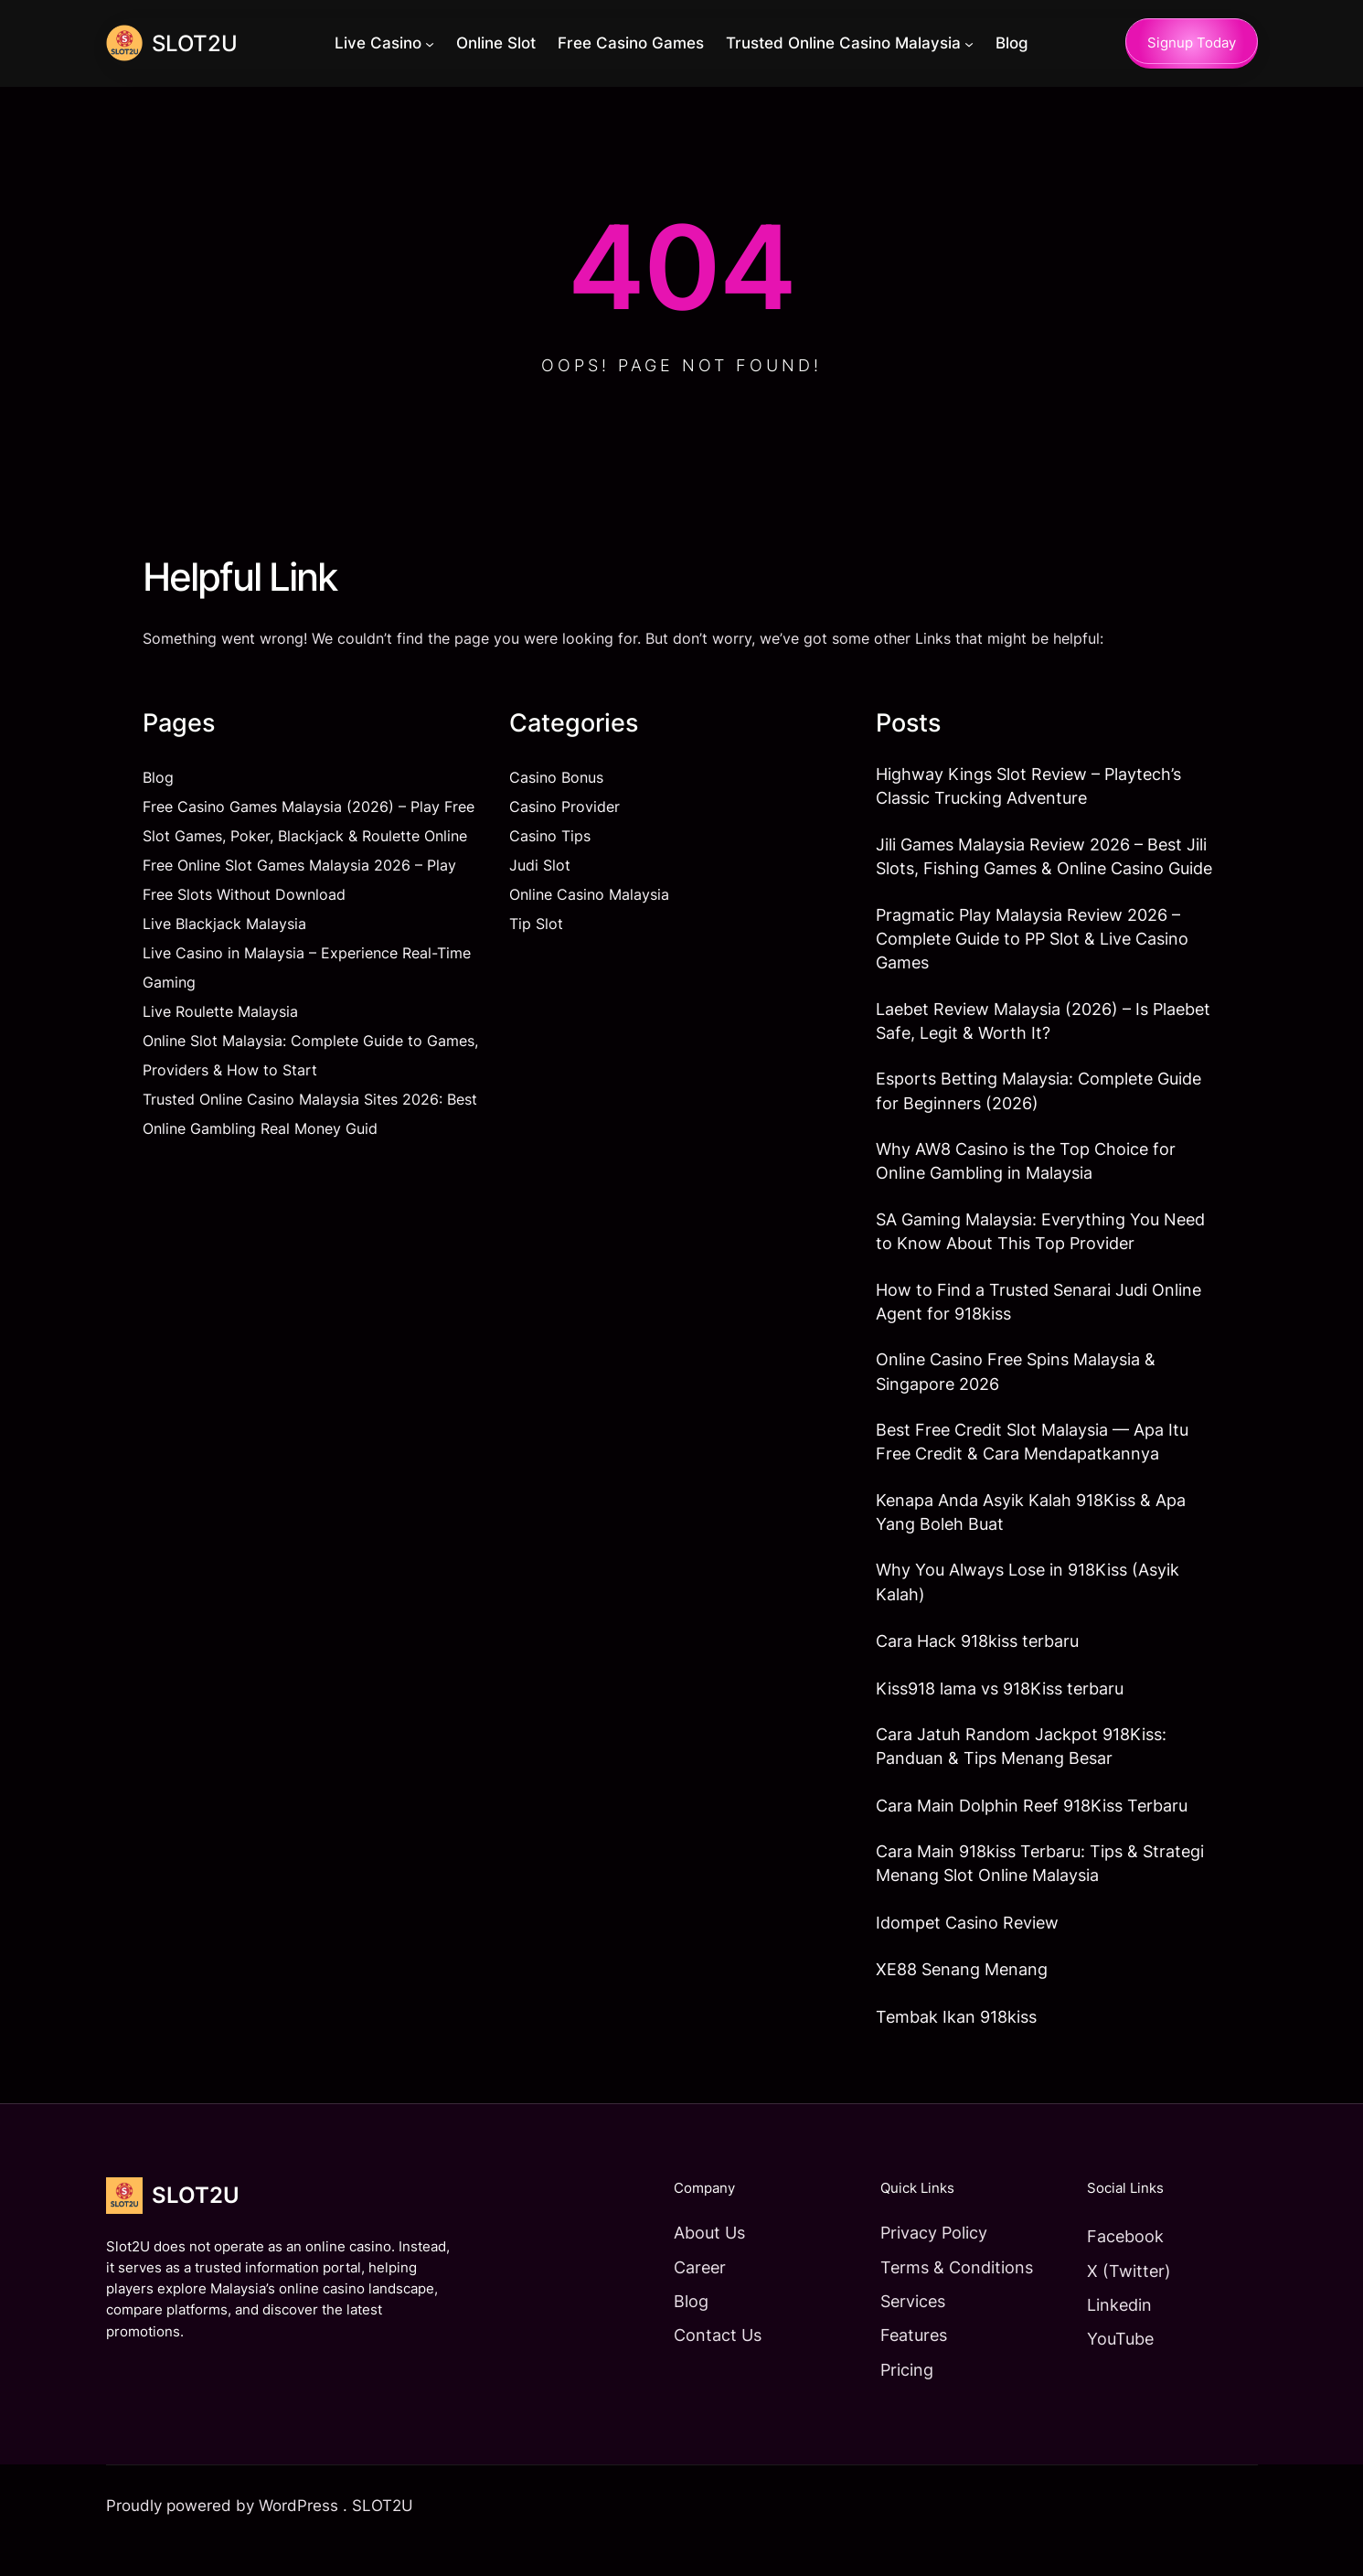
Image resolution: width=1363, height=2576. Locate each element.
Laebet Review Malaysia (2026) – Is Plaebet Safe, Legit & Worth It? (1043, 1029)
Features (905, 2364)
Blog (158, 778)
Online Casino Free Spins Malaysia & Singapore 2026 (1015, 1389)
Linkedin (1115, 2333)
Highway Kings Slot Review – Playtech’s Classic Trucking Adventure (1028, 787)
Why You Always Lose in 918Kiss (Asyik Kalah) (1027, 1605)
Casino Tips (550, 837)
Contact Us (705, 2364)
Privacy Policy (925, 2260)
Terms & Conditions (948, 2295)
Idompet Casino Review (967, 1950)
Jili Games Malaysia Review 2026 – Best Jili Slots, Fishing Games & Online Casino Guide (1044, 859)
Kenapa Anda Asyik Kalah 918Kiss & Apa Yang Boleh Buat (1031, 1533)
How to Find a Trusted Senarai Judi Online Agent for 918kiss (1038, 1317)
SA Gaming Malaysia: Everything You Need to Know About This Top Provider (1040, 1245)
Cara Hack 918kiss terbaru (977, 1665)
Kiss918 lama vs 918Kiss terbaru (999, 1713)
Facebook (1121, 2264)
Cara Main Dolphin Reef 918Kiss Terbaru (1031, 1832)
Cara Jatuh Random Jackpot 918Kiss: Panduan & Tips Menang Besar (1021, 1771)
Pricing (898, 2398)
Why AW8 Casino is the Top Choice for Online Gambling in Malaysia (1026, 1172)
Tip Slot (536, 924)
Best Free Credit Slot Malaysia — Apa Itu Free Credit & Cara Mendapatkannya (1032, 1461)
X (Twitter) (1125, 2299)
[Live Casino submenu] (430, 43)
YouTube (1116, 2367)
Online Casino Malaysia (589, 895)
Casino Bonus (556, 778)
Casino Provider (564, 807)
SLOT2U (196, 43)
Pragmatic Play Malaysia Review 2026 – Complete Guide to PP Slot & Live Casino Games (1032, 944)
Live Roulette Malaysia (220, 1012)
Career (687, 2295)
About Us (696, 2260)
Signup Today (1191, 43)
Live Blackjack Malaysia (224, 924)
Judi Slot (539, 866)
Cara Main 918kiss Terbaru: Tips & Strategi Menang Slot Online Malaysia (1040, 1890)
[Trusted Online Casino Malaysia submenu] (969, 43)
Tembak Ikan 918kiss (956, 2045)
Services (904, 2329)
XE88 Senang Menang (962, 1997)
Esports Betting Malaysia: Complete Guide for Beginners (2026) (1038, 1100)
